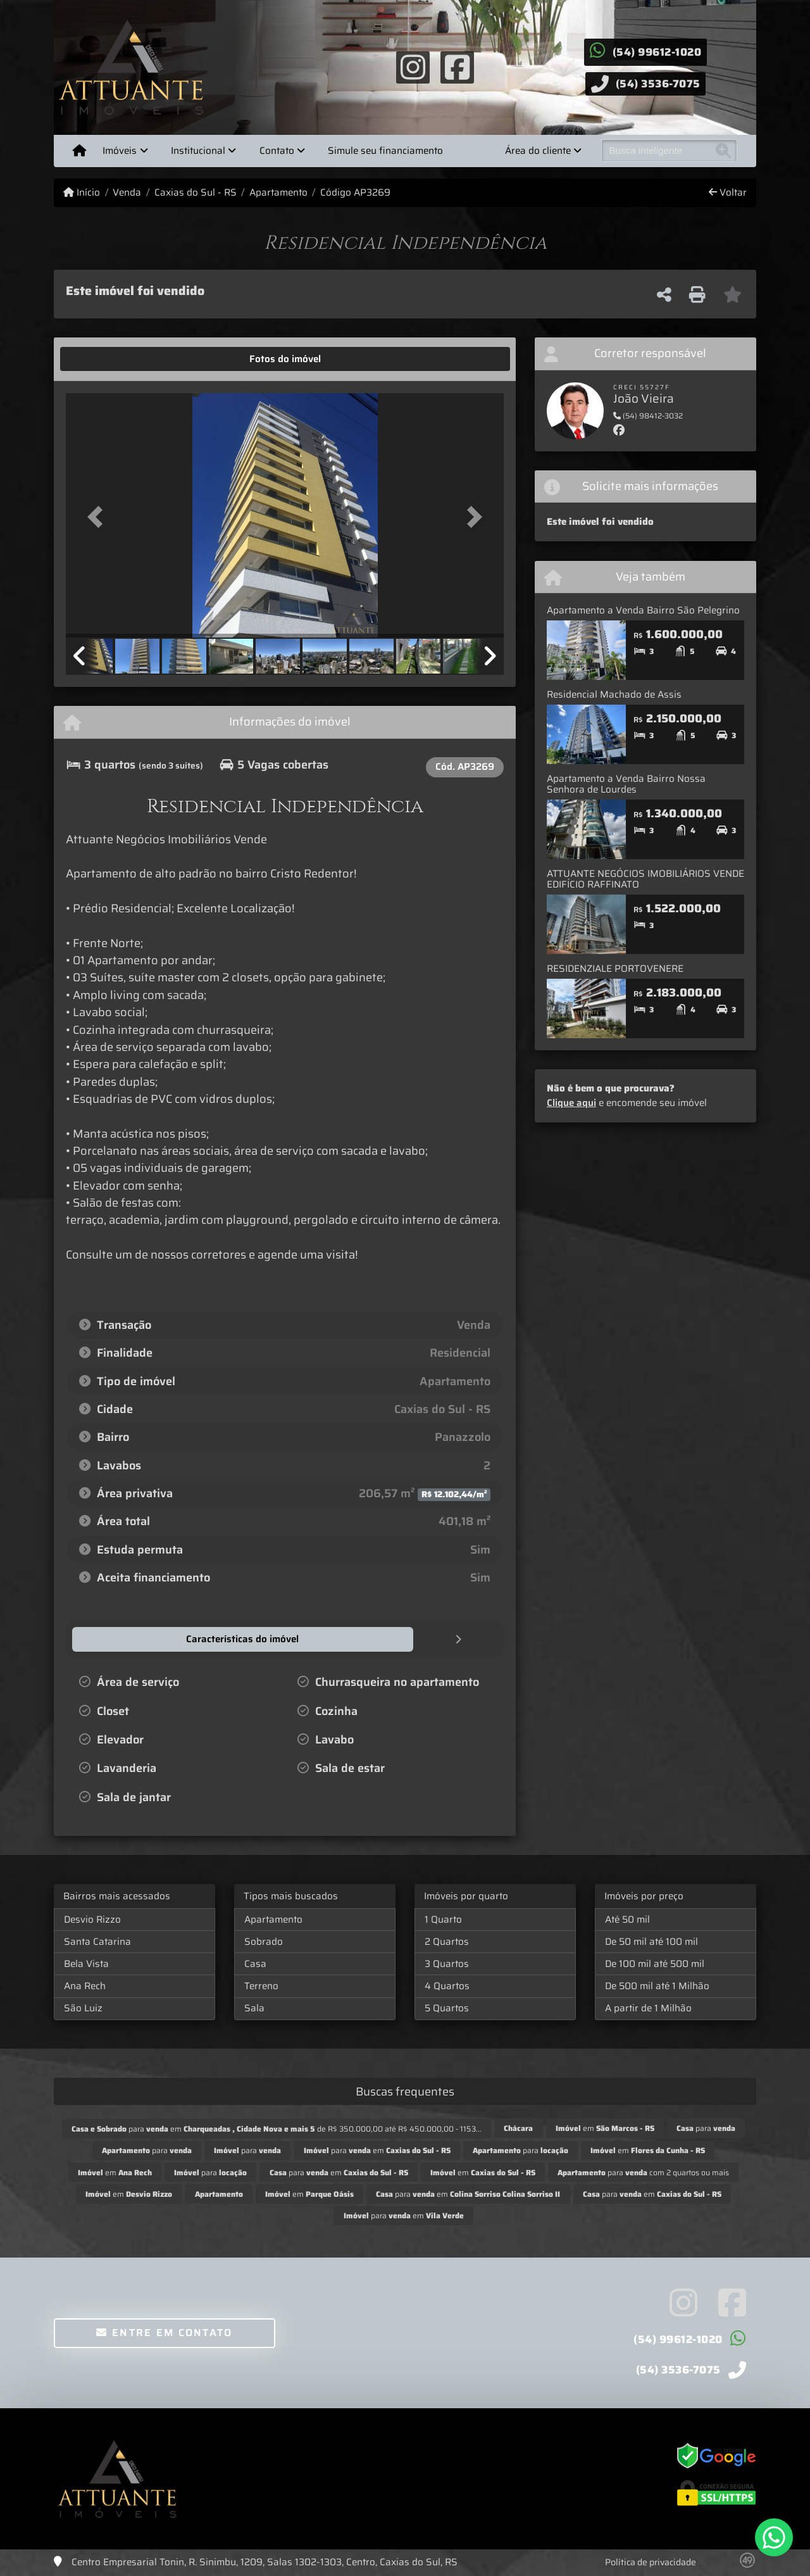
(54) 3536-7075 (658, 83)
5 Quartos (447, 2007)
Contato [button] (276, 150)
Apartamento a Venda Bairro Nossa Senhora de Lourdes (626, 784)
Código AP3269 (355, 192)
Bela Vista (86, 1963)
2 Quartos (447, 1941)
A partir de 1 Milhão (648, 2007)
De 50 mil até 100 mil (651, 1941)
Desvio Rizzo (92, 1918)
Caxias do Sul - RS (195, 192)
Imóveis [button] (120, 150)
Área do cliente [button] (538, 150)
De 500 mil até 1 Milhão (657, 1985)
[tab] (105, 359)
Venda (127, 192)
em (605, 2127)
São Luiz (83, 2007)
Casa (255, 1963)
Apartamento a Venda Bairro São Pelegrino (643, 610)
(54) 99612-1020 (657, 52)
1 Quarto (443, 1918)
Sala (254, 2007)
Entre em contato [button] (164, 2332)
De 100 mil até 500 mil (654, 1963)
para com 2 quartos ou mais (643, 2172)
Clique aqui (571, 1102)
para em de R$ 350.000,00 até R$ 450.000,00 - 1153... (277, 2128)
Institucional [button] (198, 150)
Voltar (728, 192)
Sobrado (263, 1941)
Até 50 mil (627, 1918)
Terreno (261, 1985)
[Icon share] (412, 66)
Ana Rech (85, 1985)
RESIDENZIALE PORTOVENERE (615, 968)
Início (81, 192)
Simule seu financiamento (385, 150)
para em (377, 2150)
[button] (99, 516)
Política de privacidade (650, 2561)
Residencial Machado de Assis (614, 694)
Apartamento (278, 192)
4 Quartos (447, 1985)
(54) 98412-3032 (648, 416)
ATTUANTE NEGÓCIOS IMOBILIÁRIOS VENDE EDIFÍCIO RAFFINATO (645, 879)
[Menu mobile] (79, 150)
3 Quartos (447, 1963)
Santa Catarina (97, 1941)
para (705, 2127)
